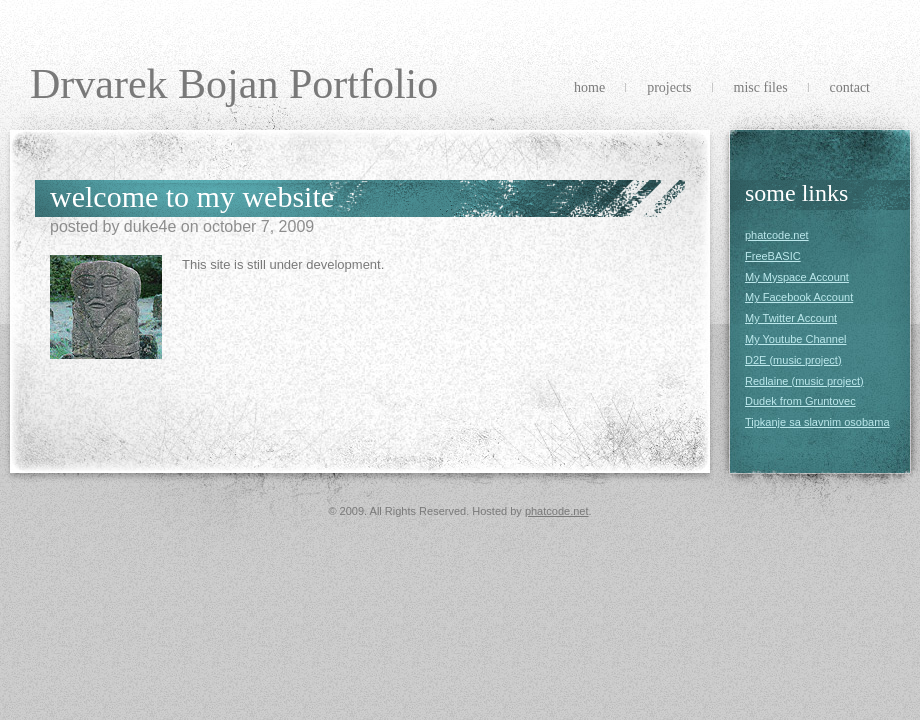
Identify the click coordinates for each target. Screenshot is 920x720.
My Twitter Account (791, 318)
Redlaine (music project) (804, 381)
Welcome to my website (192, 196)
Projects (669, 87)
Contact (850, 87)
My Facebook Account (799, 297)
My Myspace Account (797, 277)
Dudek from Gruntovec (800, 401)
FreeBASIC (773, 256)
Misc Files (761, 87)
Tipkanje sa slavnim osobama (817, 422)
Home (589, 87)
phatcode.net (777, 235)
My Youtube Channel (796, 339)
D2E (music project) (793, 360)
